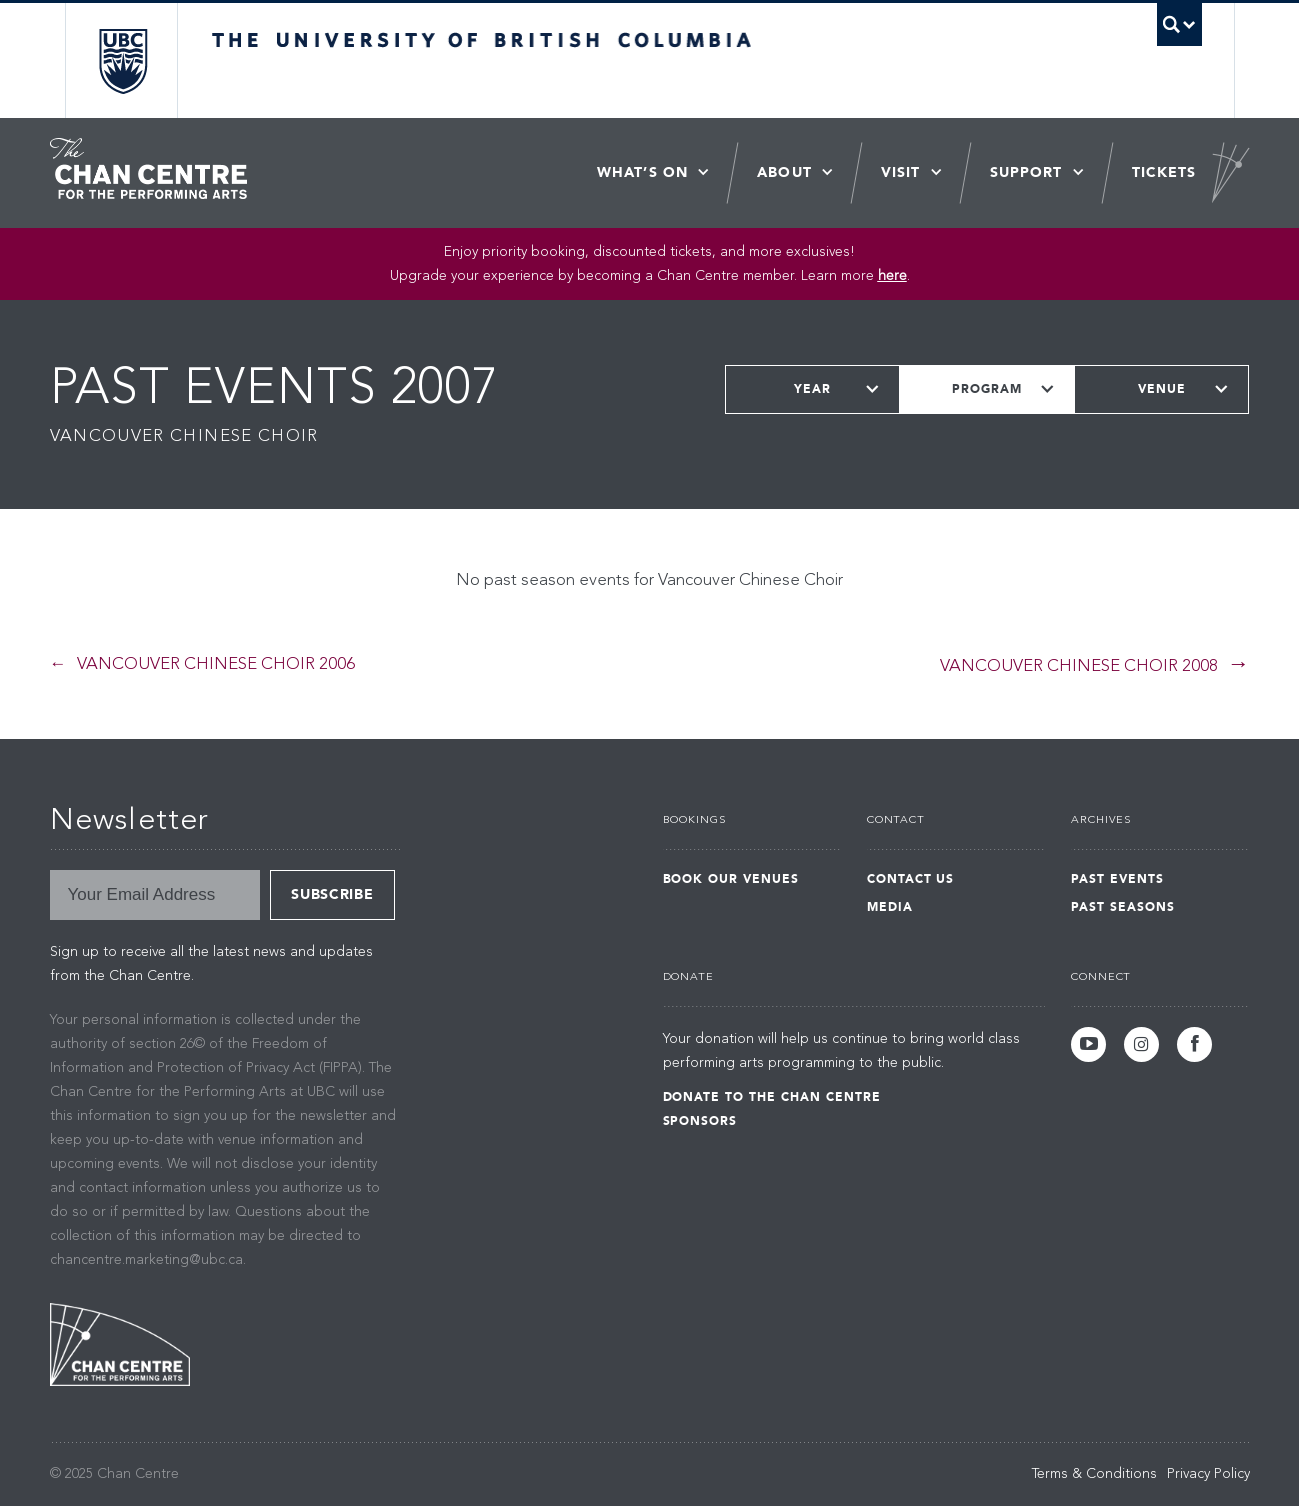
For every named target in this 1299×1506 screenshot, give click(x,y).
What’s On (642, 172)
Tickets (1164, 172)
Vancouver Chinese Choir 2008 (1079, 666)
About (784, 172)
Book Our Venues (731, 879)
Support (1026, 172)
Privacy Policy (1208, 1474)
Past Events (1117, 879)
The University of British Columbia (122, 60)
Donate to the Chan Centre (772, 1097)
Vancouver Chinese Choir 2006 (216, 664)
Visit (901, 172)
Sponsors (700, 1121)
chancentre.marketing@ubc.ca (146, 1260)
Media (890, 907)
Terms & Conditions (1094, 1474)
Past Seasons (1123, 907)
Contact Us (911, 879)
